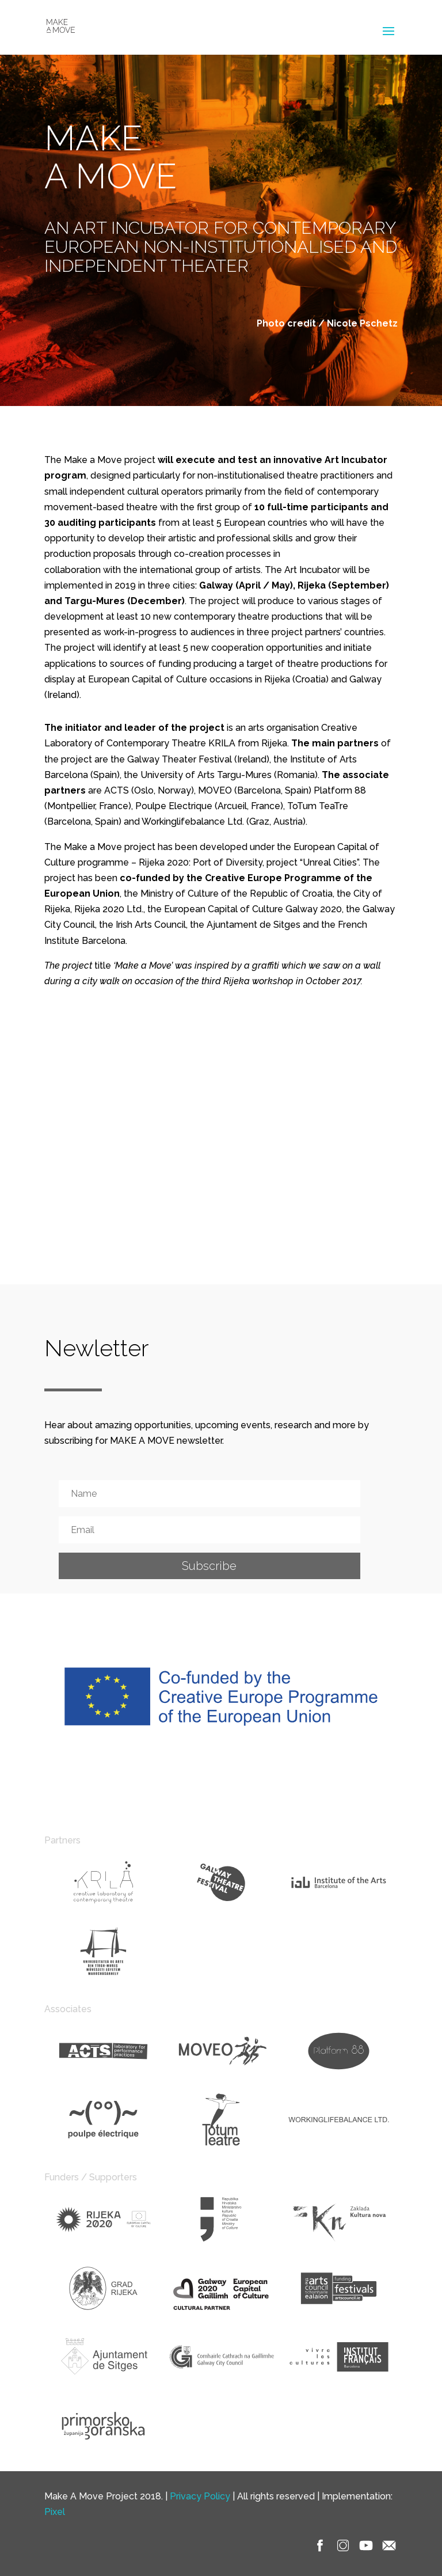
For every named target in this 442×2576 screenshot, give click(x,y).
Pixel (54, 2511)
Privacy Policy (200, 2496)
